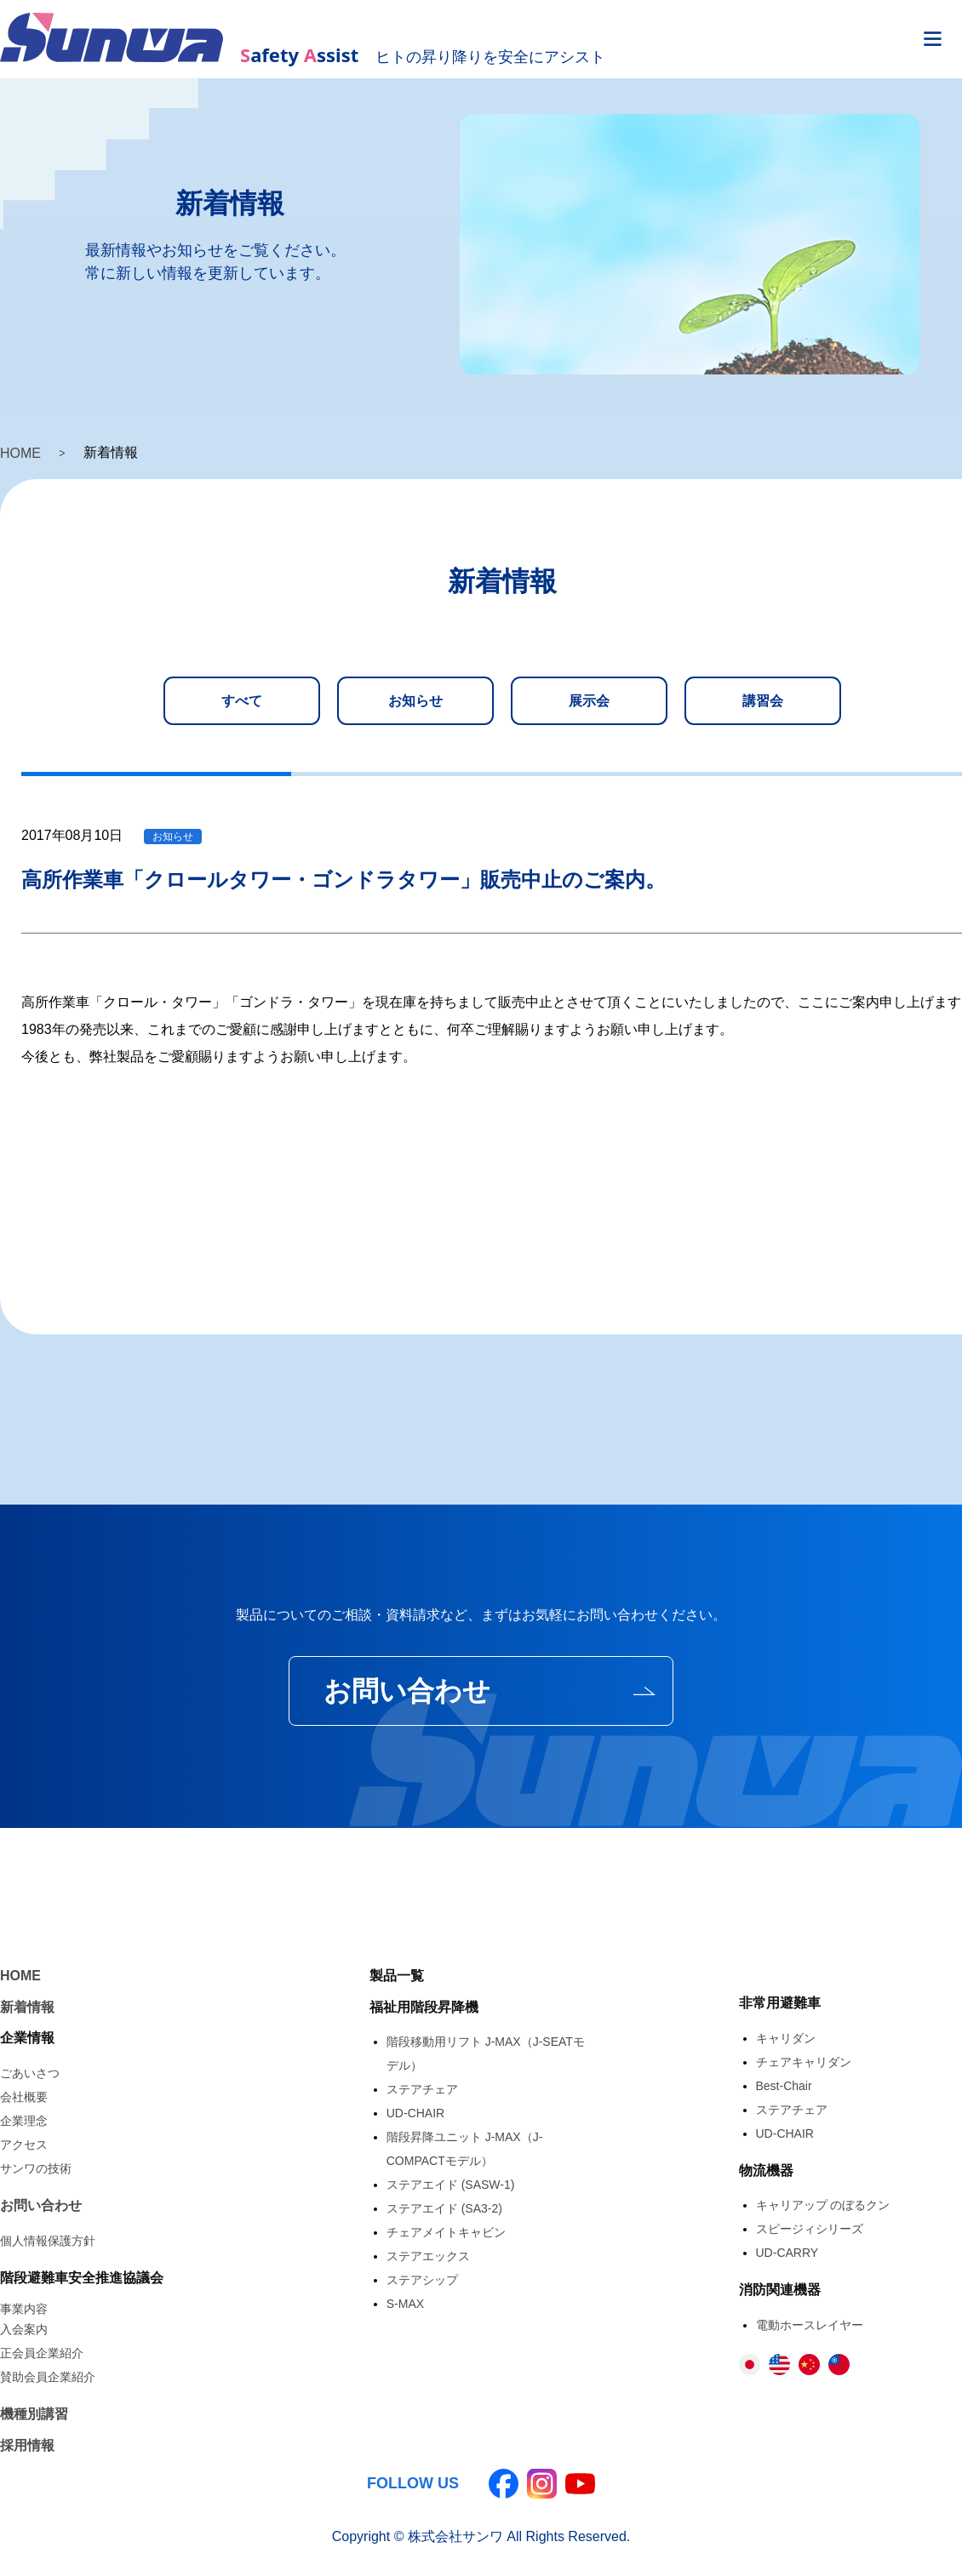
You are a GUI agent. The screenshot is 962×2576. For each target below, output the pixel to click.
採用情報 (27, 2445)
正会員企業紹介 (41, 2353)
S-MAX (405, 2303)
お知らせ (415, 701)
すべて (241, 701)
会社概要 (24, 2097)
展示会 (589, 701)
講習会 (762, 701)
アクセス (24, 2144)
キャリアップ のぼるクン (823, 2205)
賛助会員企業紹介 (47, 2377)
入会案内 (24, 2329)
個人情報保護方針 (47, 2241)
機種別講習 (34, 2414)
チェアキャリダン (803, 2062)
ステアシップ (422, 2280)
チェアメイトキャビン (446, 2232)
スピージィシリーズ (809, 2229)
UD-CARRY (787, 2252)
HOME (20, 453)
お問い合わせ (407, 1691)
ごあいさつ (30, 2073)
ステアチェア (422, 2089)
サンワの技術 (36, 2168)
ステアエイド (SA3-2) (444, 2208)
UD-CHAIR (415, 2113)
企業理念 (24, 2121)
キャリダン (786, 2038)
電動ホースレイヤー (809, 2325)
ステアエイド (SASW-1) (451, 2184)
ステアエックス (428, 2256)
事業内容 (24, 2309)
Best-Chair (784, 2086)
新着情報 (27, 2007)
